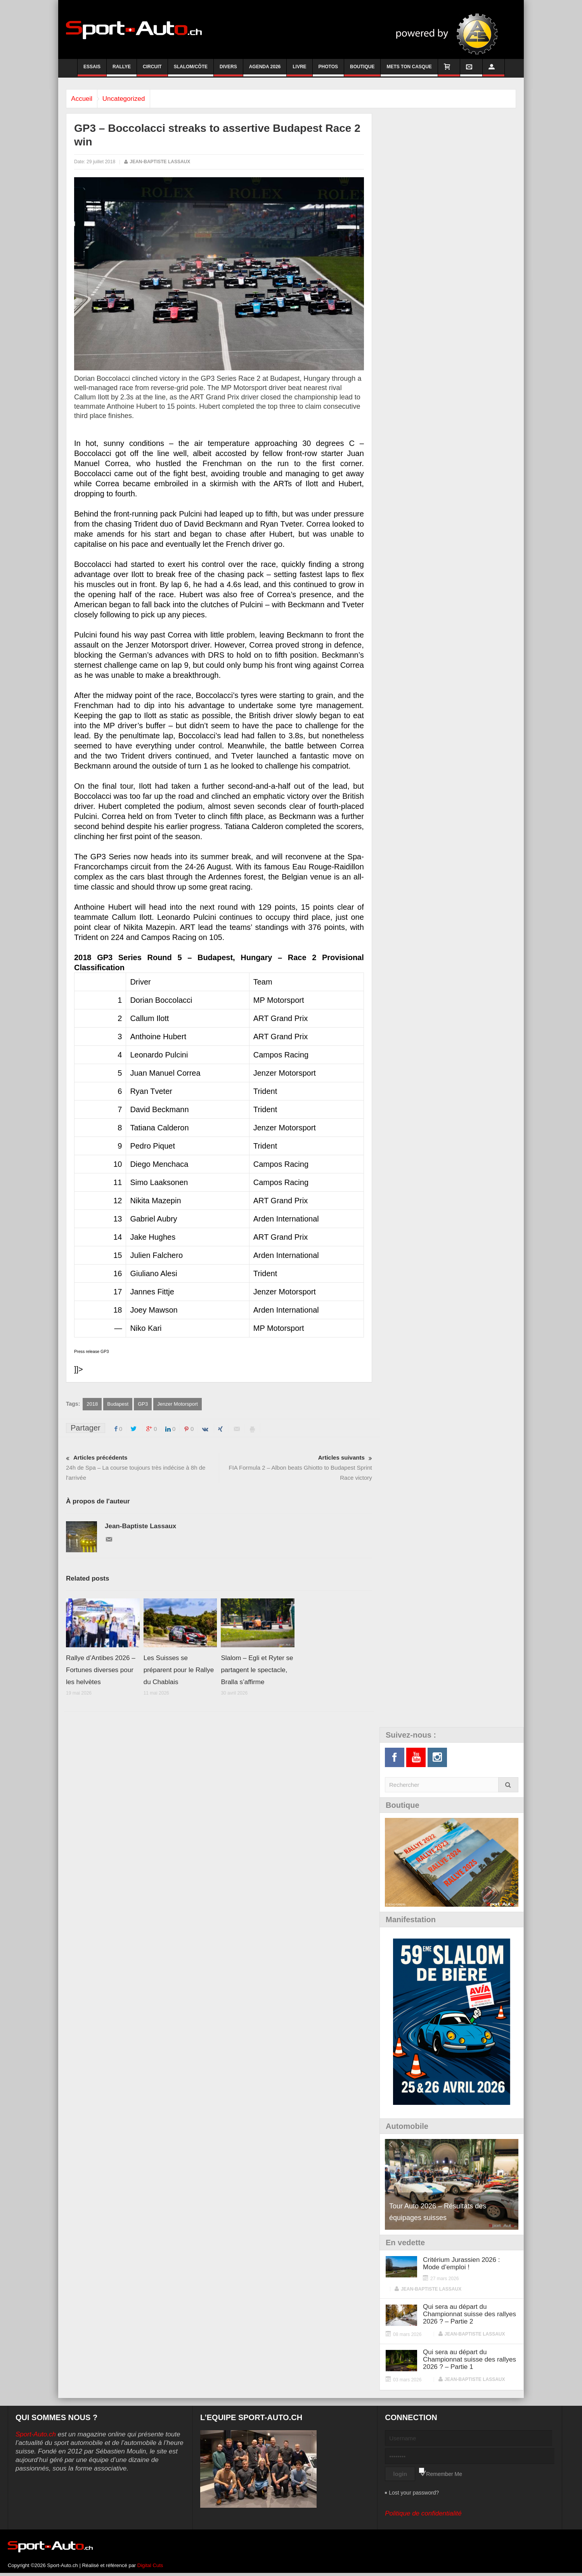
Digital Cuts (150, 2566)
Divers (228, 70)
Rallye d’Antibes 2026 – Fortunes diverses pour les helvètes (100, 1670)
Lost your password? (414, 2493)
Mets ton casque (409, 70)
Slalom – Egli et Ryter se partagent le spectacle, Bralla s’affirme (257, 1670)
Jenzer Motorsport (177, 1404)
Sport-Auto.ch (36, 2434)
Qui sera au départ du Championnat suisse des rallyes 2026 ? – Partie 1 (469, 2360)
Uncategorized (132, 98)
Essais (92, 70)
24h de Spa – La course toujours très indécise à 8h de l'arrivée (142, 1467)
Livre (299, 70)
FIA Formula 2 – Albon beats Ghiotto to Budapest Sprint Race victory (295, 1467)
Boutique (362, 70)
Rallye (122, 70)
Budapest (117, 1404)
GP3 (143, 1404)
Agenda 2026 (265, 70)
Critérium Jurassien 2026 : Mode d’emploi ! (461, 2263)
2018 (92, 1404)
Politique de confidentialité (423, 2513)
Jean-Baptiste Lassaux (160, 161)
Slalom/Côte (190, 70)
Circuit (152, 70)
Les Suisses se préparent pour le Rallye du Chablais (179, 1670)
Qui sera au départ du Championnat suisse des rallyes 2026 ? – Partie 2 (469, 2314)
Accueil (84, 98)
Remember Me (444, 2474)
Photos (328, 70)
